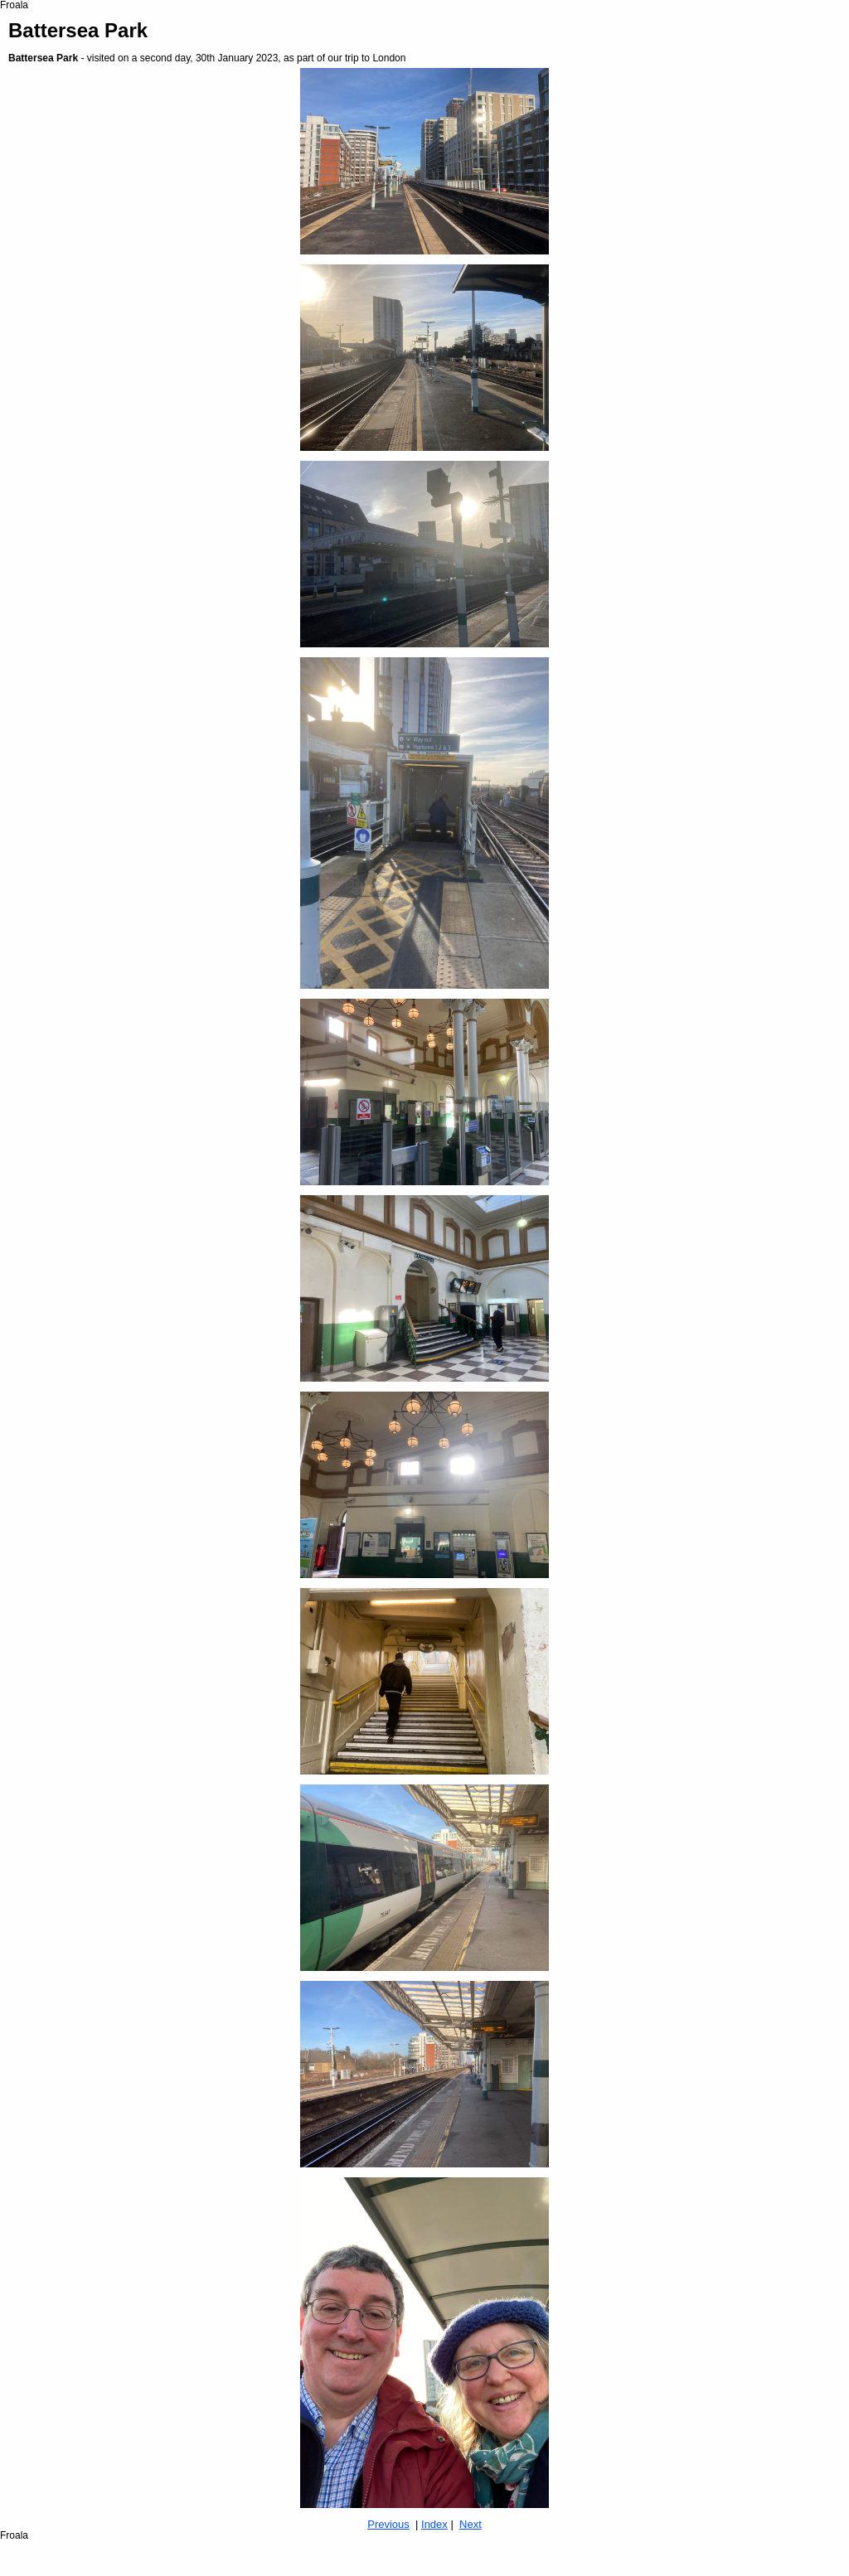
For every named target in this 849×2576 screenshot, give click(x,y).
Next (470, 2524)
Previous (388, 2524)
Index (434, 2524)
